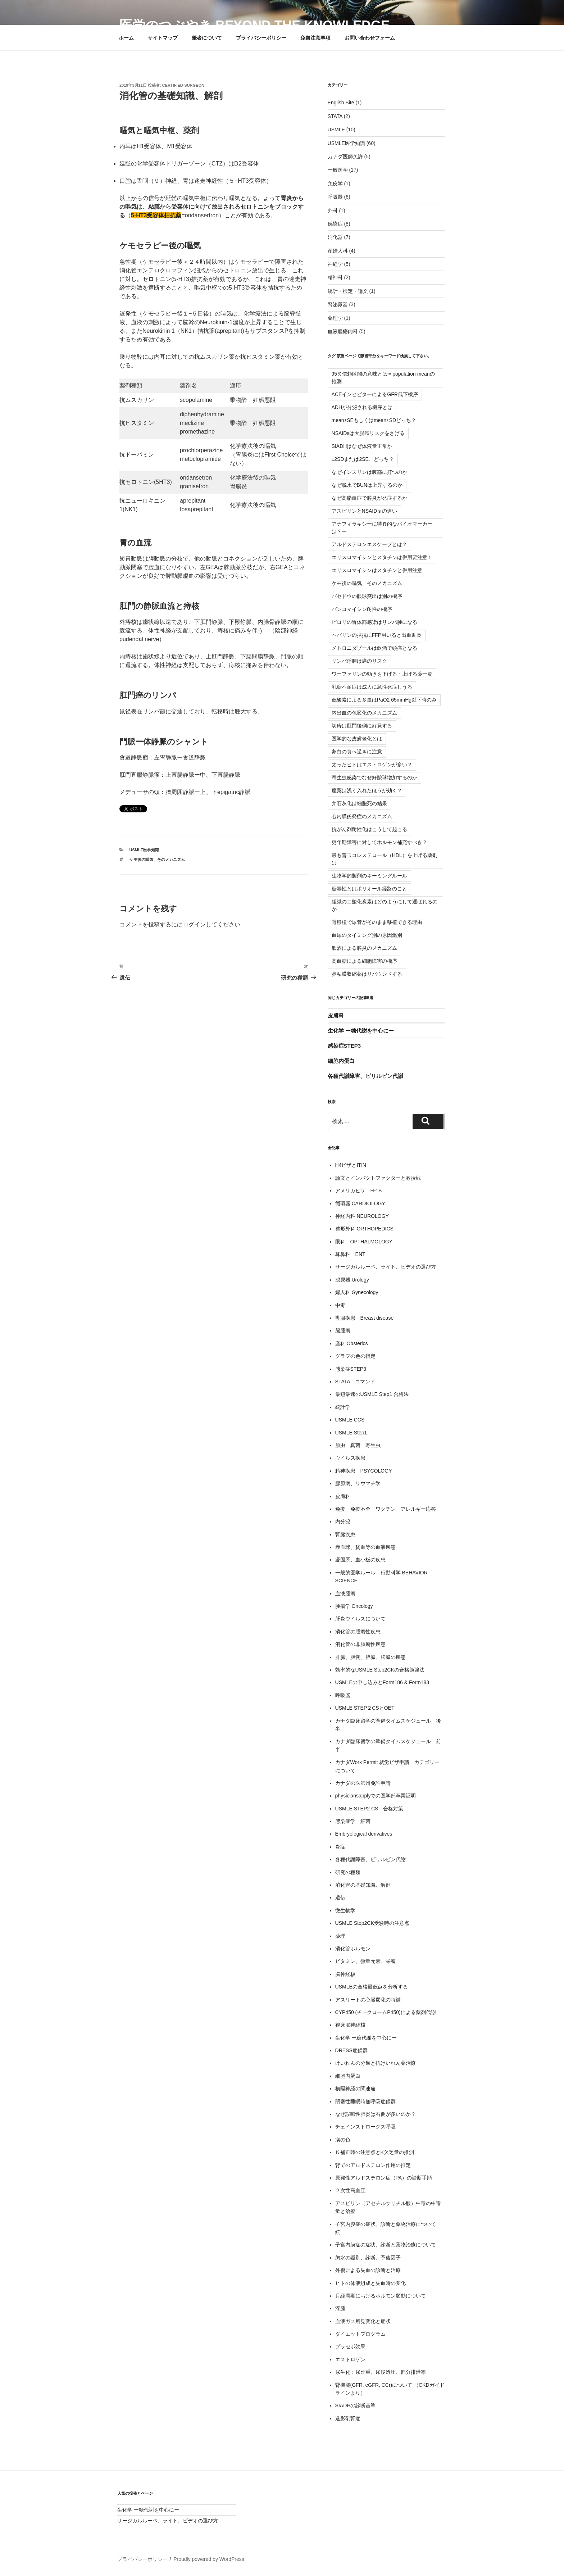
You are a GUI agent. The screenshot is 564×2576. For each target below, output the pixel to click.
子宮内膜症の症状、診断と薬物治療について (385, 2245)
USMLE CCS (350, 1420)
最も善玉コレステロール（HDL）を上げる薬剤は (384, 859)
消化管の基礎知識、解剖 (363, 1885)
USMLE (336, 129)
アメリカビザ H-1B (358, 1190)
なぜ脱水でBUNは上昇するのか (367, 485)
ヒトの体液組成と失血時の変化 (370, 2283)
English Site (341, 102)
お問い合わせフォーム (370, 38)
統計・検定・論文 (348, 291)
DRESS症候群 (351, 2050)
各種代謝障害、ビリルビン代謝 (365, 1076)
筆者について (207, 38)
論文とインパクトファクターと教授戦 (378, 1178)
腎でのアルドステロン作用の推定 (373, 2165)
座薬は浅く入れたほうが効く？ (367, 790)
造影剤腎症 (347, 2418)
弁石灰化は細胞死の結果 (359, 803)
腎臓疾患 (345, 1534)
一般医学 (338, 170)
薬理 (340, 1936)
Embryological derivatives (363, 1834)
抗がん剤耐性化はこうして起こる (369, 829)
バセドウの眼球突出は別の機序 (367, 596)
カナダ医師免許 (345, 156)
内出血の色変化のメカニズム (364, 713)
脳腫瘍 (342, 1330)
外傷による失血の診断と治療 (368, 2270)
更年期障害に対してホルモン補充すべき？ (379, 842)
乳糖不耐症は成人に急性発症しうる (372, 687)
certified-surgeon (183, 85)
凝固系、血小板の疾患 (360, 1560)
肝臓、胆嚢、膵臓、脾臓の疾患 (370, 1657)
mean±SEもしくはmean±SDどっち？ (374, 420)
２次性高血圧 (350, 2190)
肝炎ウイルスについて (360, 1619)
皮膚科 (336, 1015)
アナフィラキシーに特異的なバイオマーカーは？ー (382, 527)
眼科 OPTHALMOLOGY (363, 1241)
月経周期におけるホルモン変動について (380, 2296)
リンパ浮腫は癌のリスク (359, 661)
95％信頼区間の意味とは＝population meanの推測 (383, 377)
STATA (335, 116)
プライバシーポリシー (261, 38)
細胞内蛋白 (341, 1061)
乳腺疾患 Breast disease (364, 1318)
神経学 (335, 264)
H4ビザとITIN (350, 1165)
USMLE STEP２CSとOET (365, 1708)
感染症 (335, 224)
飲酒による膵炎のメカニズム (364, 948)
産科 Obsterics (351, 1343)
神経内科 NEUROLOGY (362, 1216)
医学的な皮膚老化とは (357, 738)
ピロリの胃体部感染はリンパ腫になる (374, 622)
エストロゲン (350, 2359)
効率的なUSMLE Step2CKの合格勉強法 (379, 1670)
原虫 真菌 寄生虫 (358, 1445)
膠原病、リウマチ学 (358, 1483)
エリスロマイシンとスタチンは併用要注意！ (382, 557)
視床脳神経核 (350, 2025)
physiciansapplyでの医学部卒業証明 (375, 1796)
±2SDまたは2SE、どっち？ (363, 459)
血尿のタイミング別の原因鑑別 (367, 935)
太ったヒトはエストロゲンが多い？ (372, 764)
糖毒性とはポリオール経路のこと (369, 889)
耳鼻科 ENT (350, 1254)
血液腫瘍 (345, 1593)
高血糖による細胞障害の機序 (364, 961)
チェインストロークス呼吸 (365, 2127)
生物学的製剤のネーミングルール (369, 876)
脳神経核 (345, 1974)
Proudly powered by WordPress (208, 2559)
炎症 (340, 1847)
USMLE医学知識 (144, 850)
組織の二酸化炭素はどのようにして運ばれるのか (384, 905)
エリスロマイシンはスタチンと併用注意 (377, 570)
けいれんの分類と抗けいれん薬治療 (375, 2063)
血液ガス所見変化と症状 (363, 2321)
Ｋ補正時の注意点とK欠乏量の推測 (374, 2152)
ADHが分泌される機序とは (362, 407)
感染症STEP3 (344, 1046)
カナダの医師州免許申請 (363, 1783)
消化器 (335, 237)
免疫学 (335, 183)
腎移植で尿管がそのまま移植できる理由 (377, 922)
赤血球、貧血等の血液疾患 (365, 1547)
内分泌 (342, 1521)
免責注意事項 (315, 38)
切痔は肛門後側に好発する (362, 726)
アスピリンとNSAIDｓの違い (364, 511)
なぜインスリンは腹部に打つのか (369, 472)
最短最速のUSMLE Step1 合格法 (372, 1394)
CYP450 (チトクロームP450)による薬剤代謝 (385, 2012)
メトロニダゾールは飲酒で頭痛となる (374, 648)
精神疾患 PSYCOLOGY (363, 1471)
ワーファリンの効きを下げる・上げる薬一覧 (382, 674)
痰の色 (342, 2139)
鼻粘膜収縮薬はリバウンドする (367, 974)
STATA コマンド (355, 1381)
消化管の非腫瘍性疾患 (360, 1644)
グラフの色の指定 (355, 1356)
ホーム (126, 38)
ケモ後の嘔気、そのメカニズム (157, 859)
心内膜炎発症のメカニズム (362, 816)
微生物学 (345, 1910)
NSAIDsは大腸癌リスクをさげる (368, 433)
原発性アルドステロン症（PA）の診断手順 (383, 2178)
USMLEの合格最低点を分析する (371, 1987)
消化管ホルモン (352, 1948)
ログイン (194, 924)
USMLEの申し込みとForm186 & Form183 (382, 1682)
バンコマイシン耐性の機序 (362, 609)
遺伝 (340, 1897)
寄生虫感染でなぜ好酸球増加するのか (374, 777)
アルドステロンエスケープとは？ (369, 544)
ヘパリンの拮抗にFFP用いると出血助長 (377, 635)
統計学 (342, 1407)
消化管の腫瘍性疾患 (358, 1631)
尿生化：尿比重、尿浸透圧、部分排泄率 (380, 2372)
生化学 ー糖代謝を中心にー (361, 1031)
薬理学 (335, 318)
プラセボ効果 (350, 2346)
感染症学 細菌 (352, 1821)
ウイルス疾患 (350, 1458)
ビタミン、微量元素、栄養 (365, 1961)
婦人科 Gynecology (356, 1292)
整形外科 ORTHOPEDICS (364, 1229)
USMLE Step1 (351, 1433)
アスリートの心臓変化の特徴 (368, 2000)
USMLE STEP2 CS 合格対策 (369, 1808)
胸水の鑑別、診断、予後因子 (368, 2257)
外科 (333, 210)
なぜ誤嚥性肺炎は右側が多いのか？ (375, 2114)
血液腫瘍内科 (343, 331)
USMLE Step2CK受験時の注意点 (372, 1923)
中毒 (340, 1305)
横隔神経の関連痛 (355, 2088)
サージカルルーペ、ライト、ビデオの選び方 (385, 1267)
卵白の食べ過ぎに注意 (357, 751)
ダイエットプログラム (360, 2334)
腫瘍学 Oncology (354, 1606)
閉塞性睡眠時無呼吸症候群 (365, 2101)
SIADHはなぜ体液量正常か (362, 446)
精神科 (335, 277)
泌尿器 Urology (352, 1280)
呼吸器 (335, 197)
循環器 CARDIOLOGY (360, 1203)
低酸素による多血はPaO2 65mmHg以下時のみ (384, 700)
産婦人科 (338, 251)
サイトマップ (162, 38)
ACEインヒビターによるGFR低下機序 (375, 394)
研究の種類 (347, 1872)
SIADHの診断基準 (355, 2405)
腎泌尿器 (338, 304)
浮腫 (340, 2308)
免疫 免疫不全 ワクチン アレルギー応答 (385, 1509)
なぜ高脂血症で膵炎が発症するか (369, 498)
